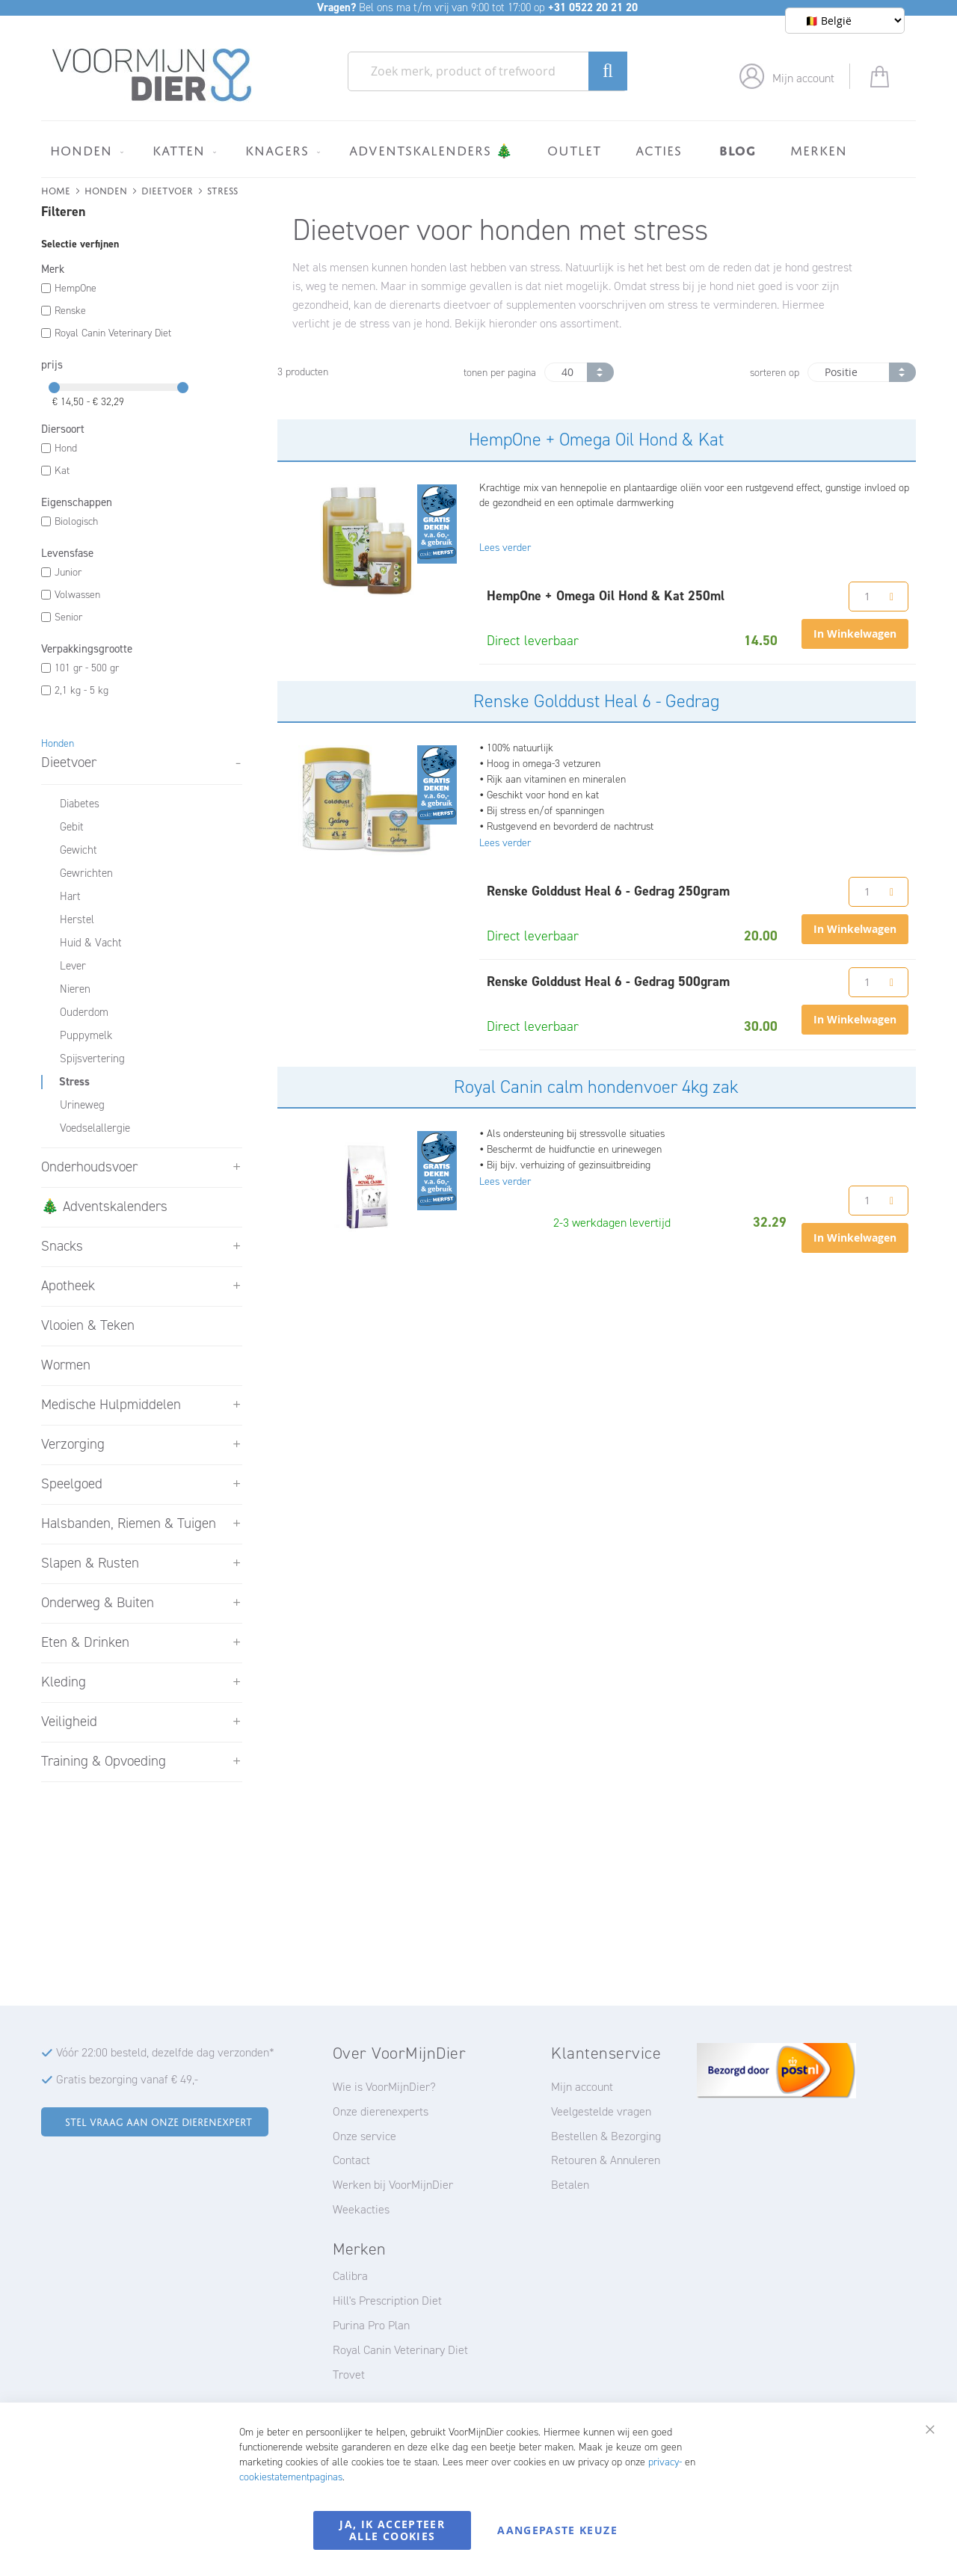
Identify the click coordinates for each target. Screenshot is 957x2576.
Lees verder (505, 547)
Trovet (349, 2374)
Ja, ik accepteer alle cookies (392, 2530)
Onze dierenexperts (380, 2111)
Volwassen (77, 595)
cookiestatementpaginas (290, 2477)
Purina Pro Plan (371, 2325)
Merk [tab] (52, 269)
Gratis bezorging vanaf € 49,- (127, 2079)
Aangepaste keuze (557, 2530)
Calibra (350, 2276)
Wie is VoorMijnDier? (384, 2087)
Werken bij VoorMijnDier (393, 2185)
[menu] (478, 149)
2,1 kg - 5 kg (81, 690)
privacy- (665, 2462)
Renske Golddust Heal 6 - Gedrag (596, 701)
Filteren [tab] (63, 212)
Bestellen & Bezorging (606, 2136)
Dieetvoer (167, 189)
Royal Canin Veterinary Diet (113, 333)
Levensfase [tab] (67, 553)
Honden (105, 189)
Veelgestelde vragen (601, 2111)
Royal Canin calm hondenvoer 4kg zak (596, 1087)
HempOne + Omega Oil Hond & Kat (596, 440)
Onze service (364, 2136)
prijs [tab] (52, 364)
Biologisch (76, 521)
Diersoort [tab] (62, 429)
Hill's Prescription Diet (387, 2300)
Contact (351, 2160)
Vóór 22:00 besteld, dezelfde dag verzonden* (165, 2052)
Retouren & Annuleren (605, 2160)
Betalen (570, 2185)
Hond (66, 448)
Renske (70, 310)
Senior (68, 617)
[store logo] (152, 75)
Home (55, 189)
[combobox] (487, 71)
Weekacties (361, 2209)
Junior (68, 572)
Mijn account (803, 78)
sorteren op (774, 373)
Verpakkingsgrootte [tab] (86, 648)
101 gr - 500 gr (87, 668)
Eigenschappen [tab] (76, 502)
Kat (62, 470)
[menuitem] (84, 150)
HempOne (75, 288)
